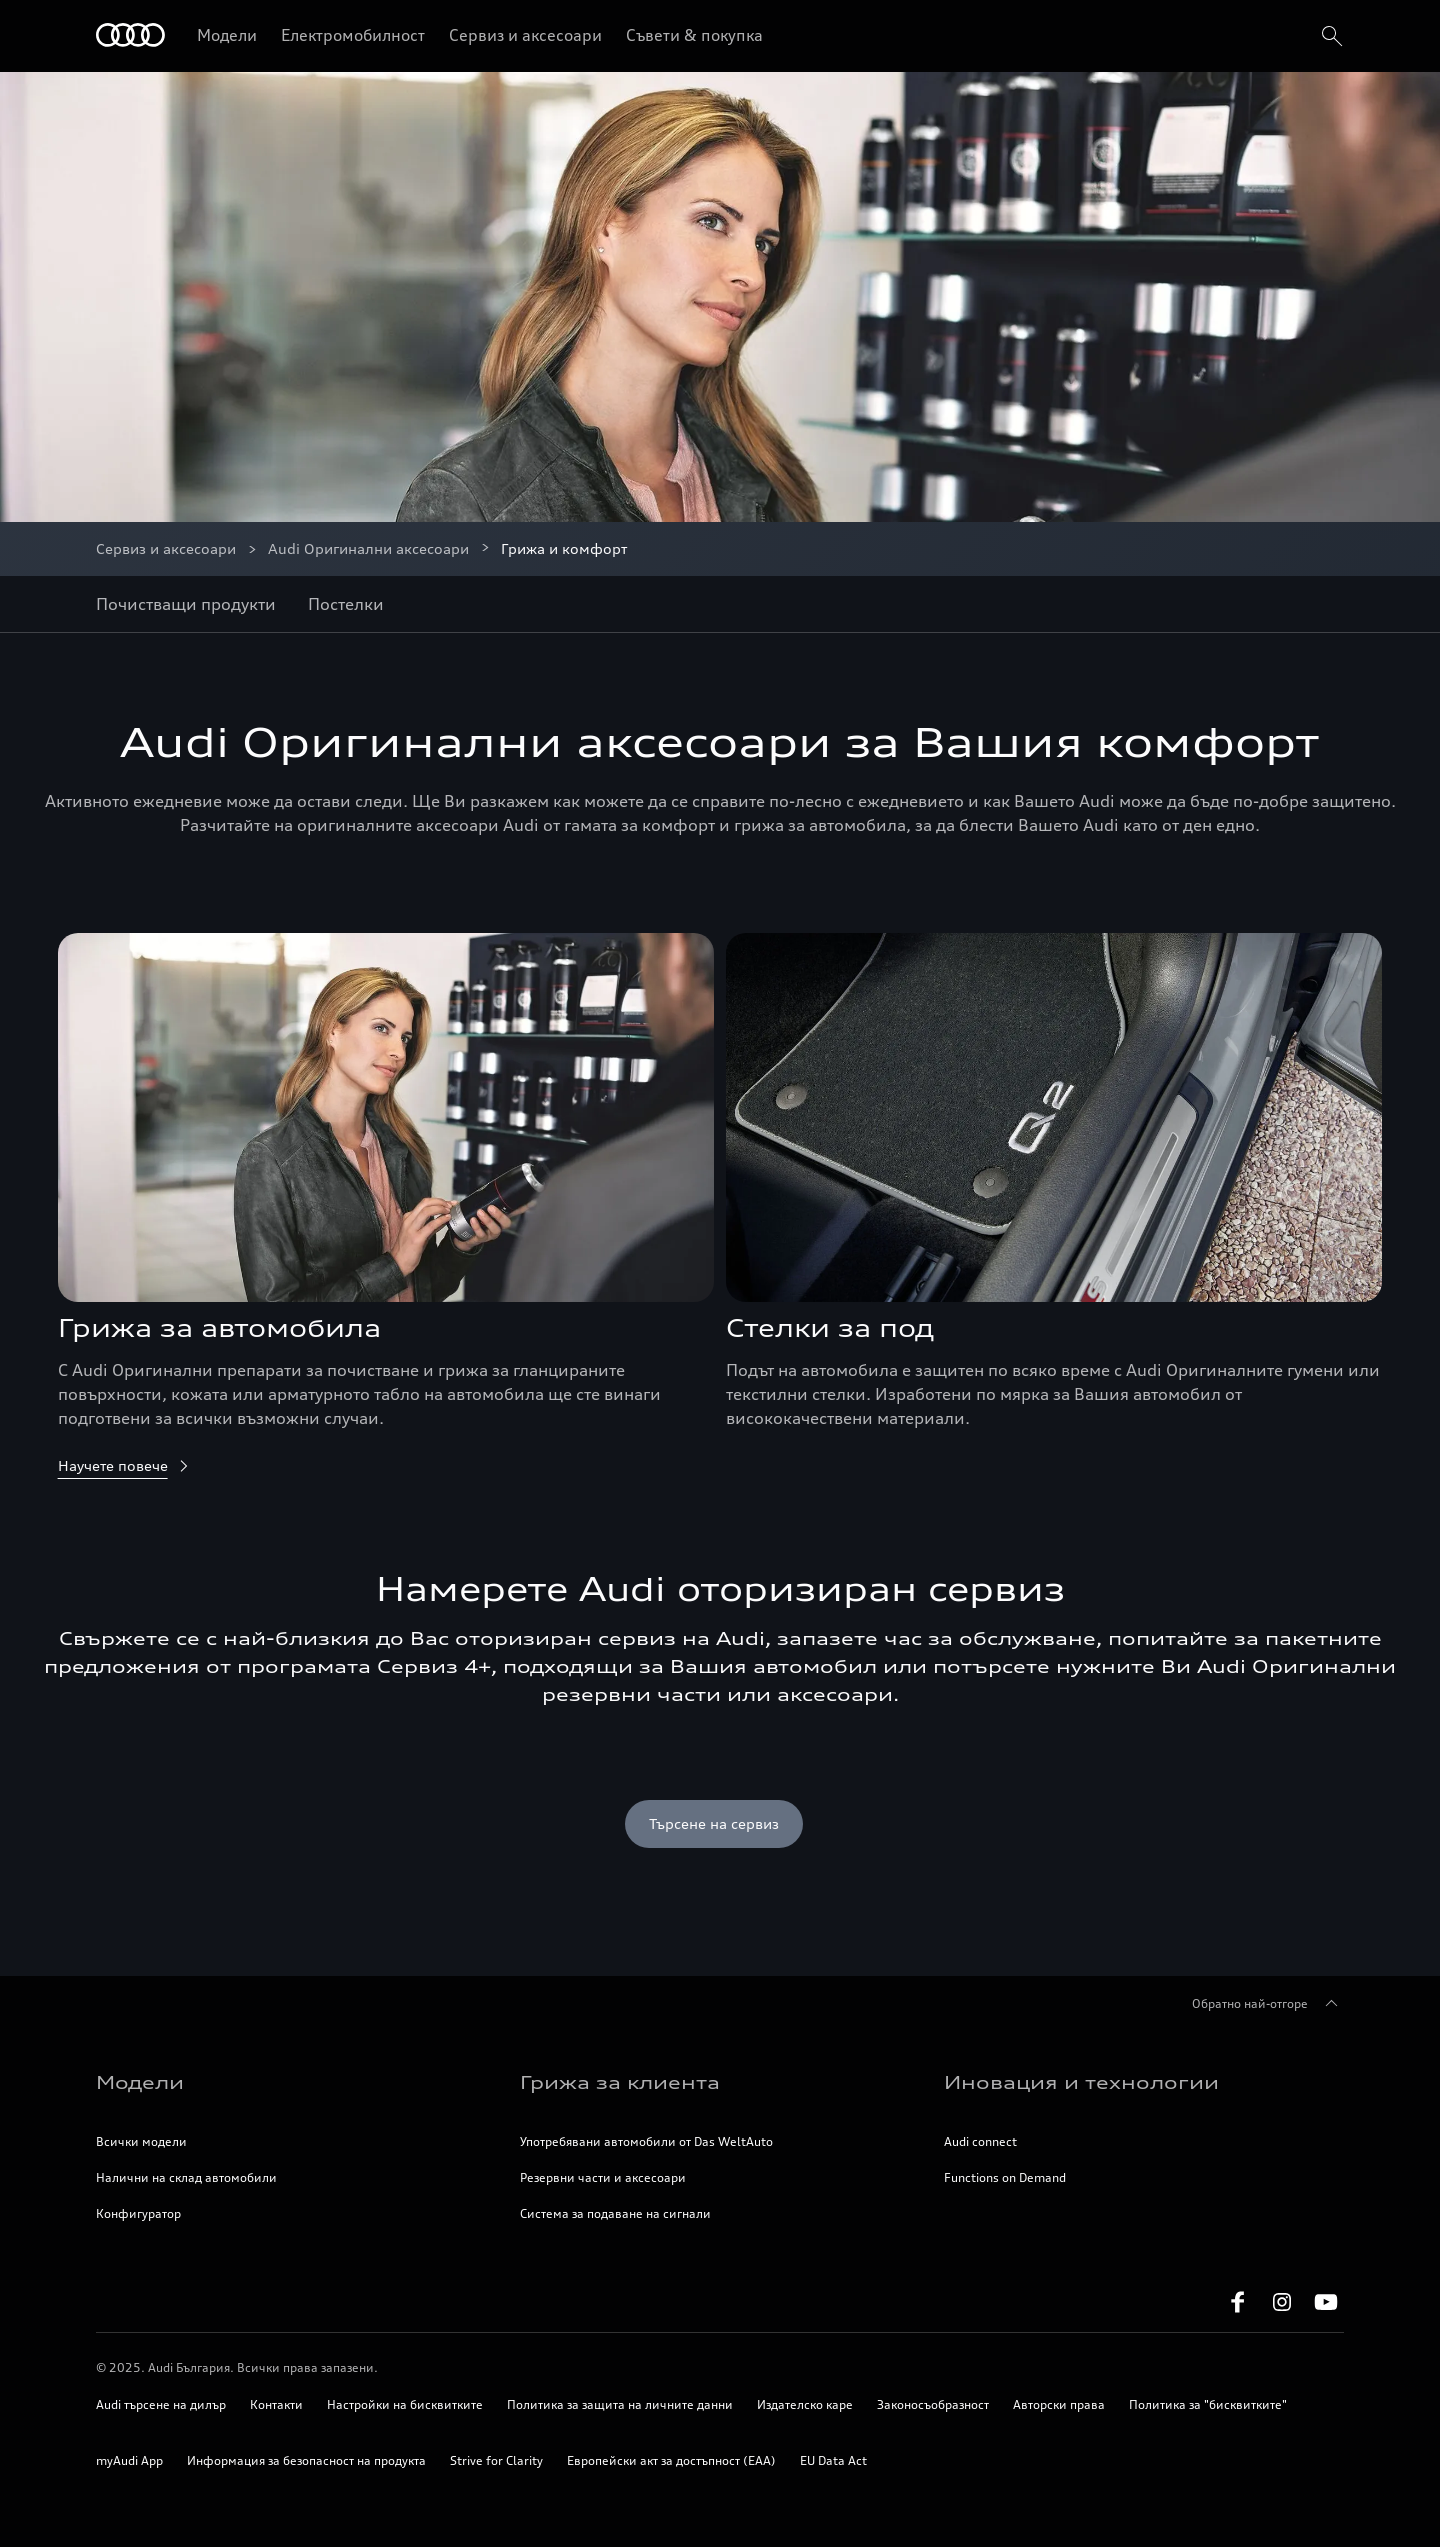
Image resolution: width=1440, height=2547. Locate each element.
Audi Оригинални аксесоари (368, 548)
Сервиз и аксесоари (525, 35)
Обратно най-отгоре (1268, 2004)
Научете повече (125, 1465)
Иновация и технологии (1081, 2082)
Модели (227, 35)
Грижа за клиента (620, 2082)
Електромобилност (353, 35)
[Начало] (130, 36)
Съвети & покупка (694, 35)
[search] (1330, 36)
